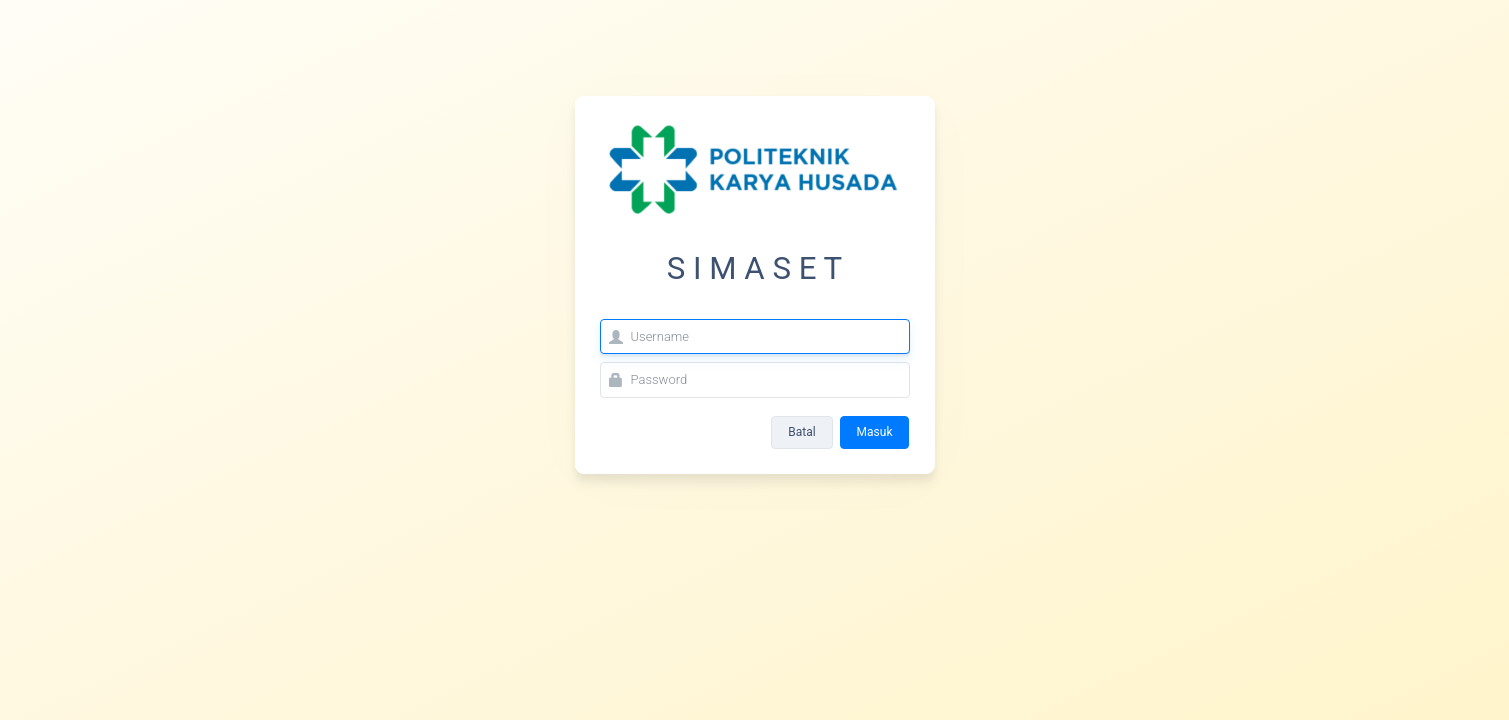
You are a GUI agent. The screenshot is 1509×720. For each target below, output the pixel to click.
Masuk (875, 432)
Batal (801, 432)
